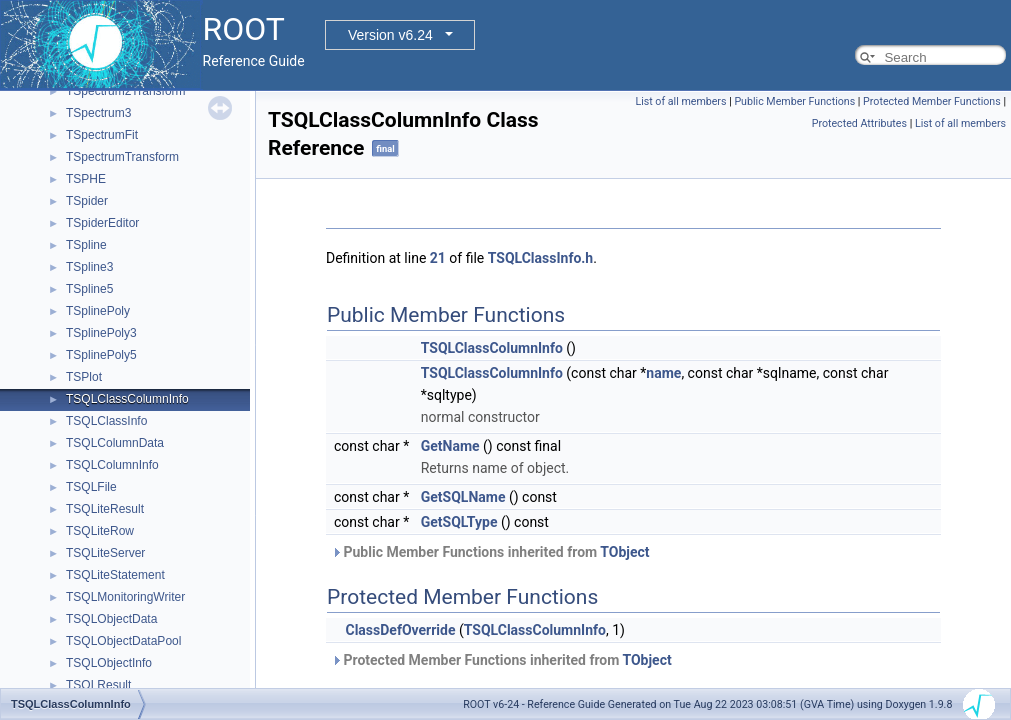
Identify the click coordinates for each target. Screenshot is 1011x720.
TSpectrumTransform (122, 157)
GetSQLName (463, 497)
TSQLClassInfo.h (540, 258)
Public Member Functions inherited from (490, 552)
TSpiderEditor (102, 223)
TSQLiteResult (105, 509)
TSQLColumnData (115, 443)
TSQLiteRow (100, 531)
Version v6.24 (390, 35)
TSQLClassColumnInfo (127, 399)
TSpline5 (89, 289)
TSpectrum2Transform (126, 91)
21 (438, 258)
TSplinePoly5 (101, 355)
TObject (624, 552)
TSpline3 (89, 267)
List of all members (680, 101)
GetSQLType (459, 522)
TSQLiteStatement (115, 575)
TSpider (87, 201)
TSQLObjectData (111, 619)
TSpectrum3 (98, 113)
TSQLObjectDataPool (123, 641)
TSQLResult (98, 685)
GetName (450, 446)
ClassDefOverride (400, 630)
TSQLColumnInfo (112, 465)
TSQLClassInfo (106, 421)
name (663, 373)
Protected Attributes (859, 123)
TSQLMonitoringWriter (125, 597)
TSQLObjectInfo (109, 663)
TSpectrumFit (102, 135)
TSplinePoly (98, 311)
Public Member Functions (794, 101)
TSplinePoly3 (101, 333)
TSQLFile (91, 487)
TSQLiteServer (105, 553)
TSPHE (86, 179)
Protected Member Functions (932, 101)
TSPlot (84, 377)
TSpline (86, 245)
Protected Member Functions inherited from (501, 660)
